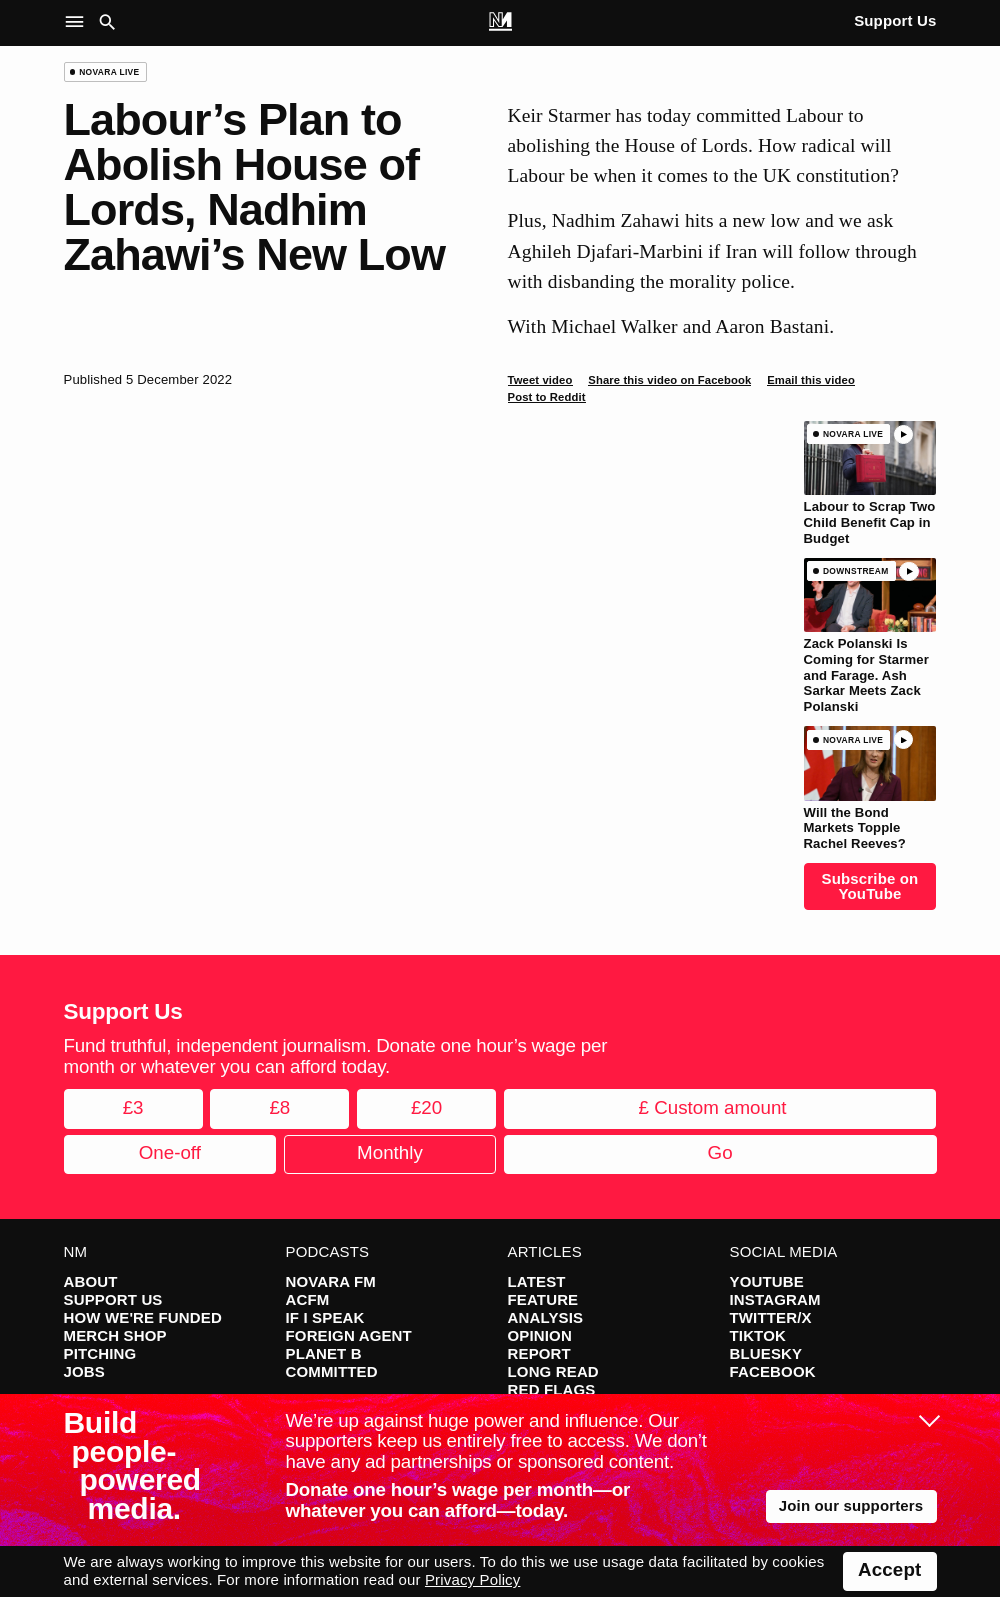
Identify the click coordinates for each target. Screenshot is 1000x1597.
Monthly (390, 1152)
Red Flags (552, 1389)
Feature (543, 1299)
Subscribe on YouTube (870, 886)
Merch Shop (115, 1335)
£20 (426, 1107)
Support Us (895, 20)
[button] (78, 23)
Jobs (84, 1371)
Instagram (775, 1299)
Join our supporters (851, 1505)
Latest (537, 1281)
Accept (889, 1569)
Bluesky (766, 1353)
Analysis (546, 1317)
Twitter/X (771, 1317)
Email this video (811, 380)
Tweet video (540, 380)
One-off (170, 1152)
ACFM (308, 1299)
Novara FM (331, 1281)
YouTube (767, 1281)
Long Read (553, 1371)
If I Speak (325, 1317)
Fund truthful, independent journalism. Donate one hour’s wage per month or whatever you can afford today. (336, 1056)
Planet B (324, 1353)
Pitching (100, 1353)
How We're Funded (143, 1317)
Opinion (540, 1335)
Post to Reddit (547, 397)
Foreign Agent (349, 1335)
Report (539, 1353)
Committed (332, 1371)
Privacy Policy (472, 1579)
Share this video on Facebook (669, 380)
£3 (133, 1107)
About (91, 1281)
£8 (279, 1107)
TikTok (758, 1335)
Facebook (773, 1371)
